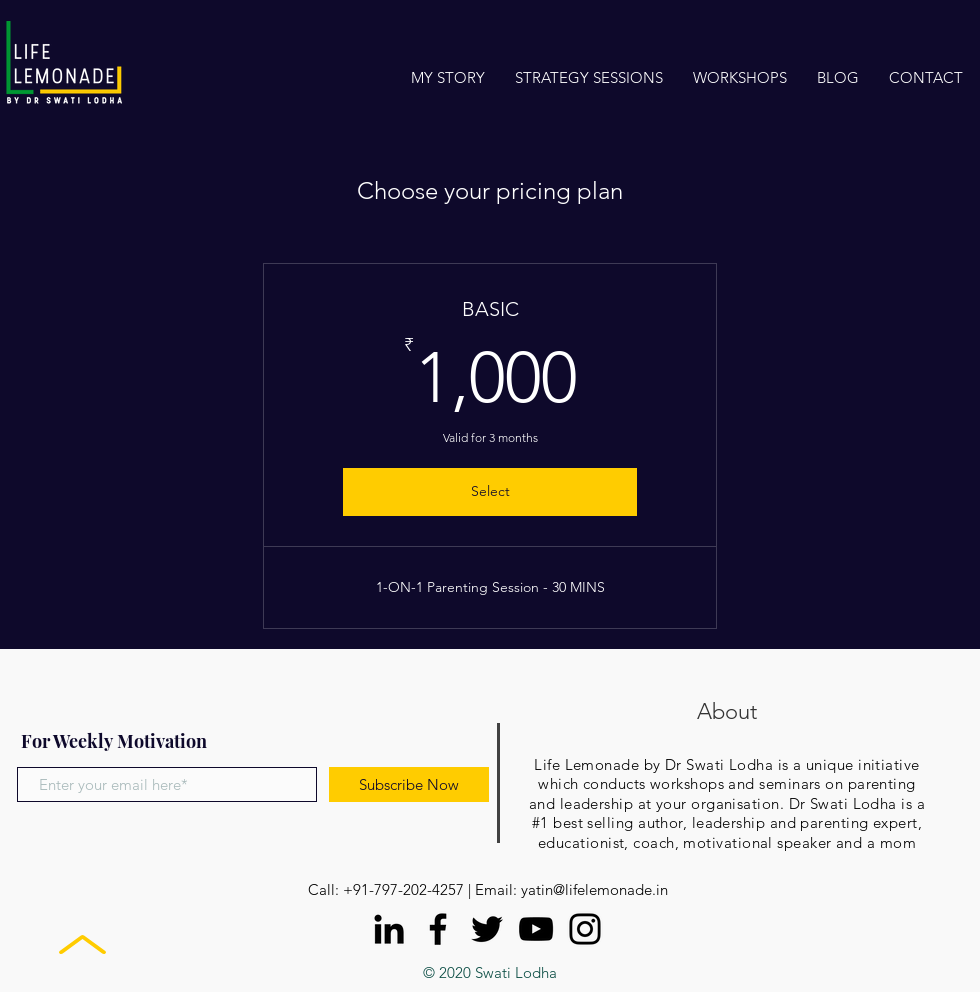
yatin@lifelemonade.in (594, 889)
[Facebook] (438, 929)
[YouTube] (536, 929)
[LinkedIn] (389, 929)
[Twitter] (487, 929)
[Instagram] (585, 929)
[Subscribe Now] (409, 784)
